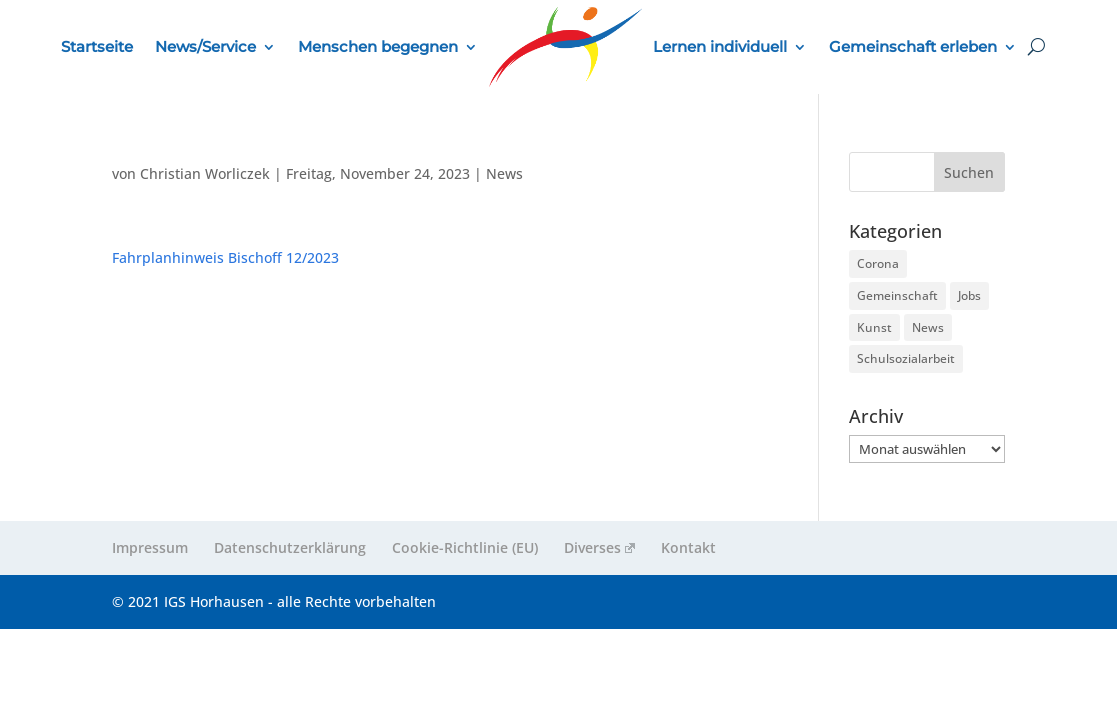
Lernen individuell (720, 46)
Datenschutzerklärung (290, 547)
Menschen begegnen (378, 46)
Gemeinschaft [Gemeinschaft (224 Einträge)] (897, 295)
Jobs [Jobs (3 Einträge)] (969, 295)
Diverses (599, 547)
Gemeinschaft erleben (913, 46)
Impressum (150, 547)
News (504, 173)
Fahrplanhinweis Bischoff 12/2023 (225, 257)
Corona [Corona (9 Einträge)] (878, 263)
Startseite (97, 46)
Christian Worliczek (205, 173)
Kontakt (688, 547)
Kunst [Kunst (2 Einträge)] (874, 327)
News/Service (205, 46)
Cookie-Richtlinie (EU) (465, 547)
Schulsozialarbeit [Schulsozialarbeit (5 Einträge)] (906, 358)
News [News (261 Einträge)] (928, 327)
